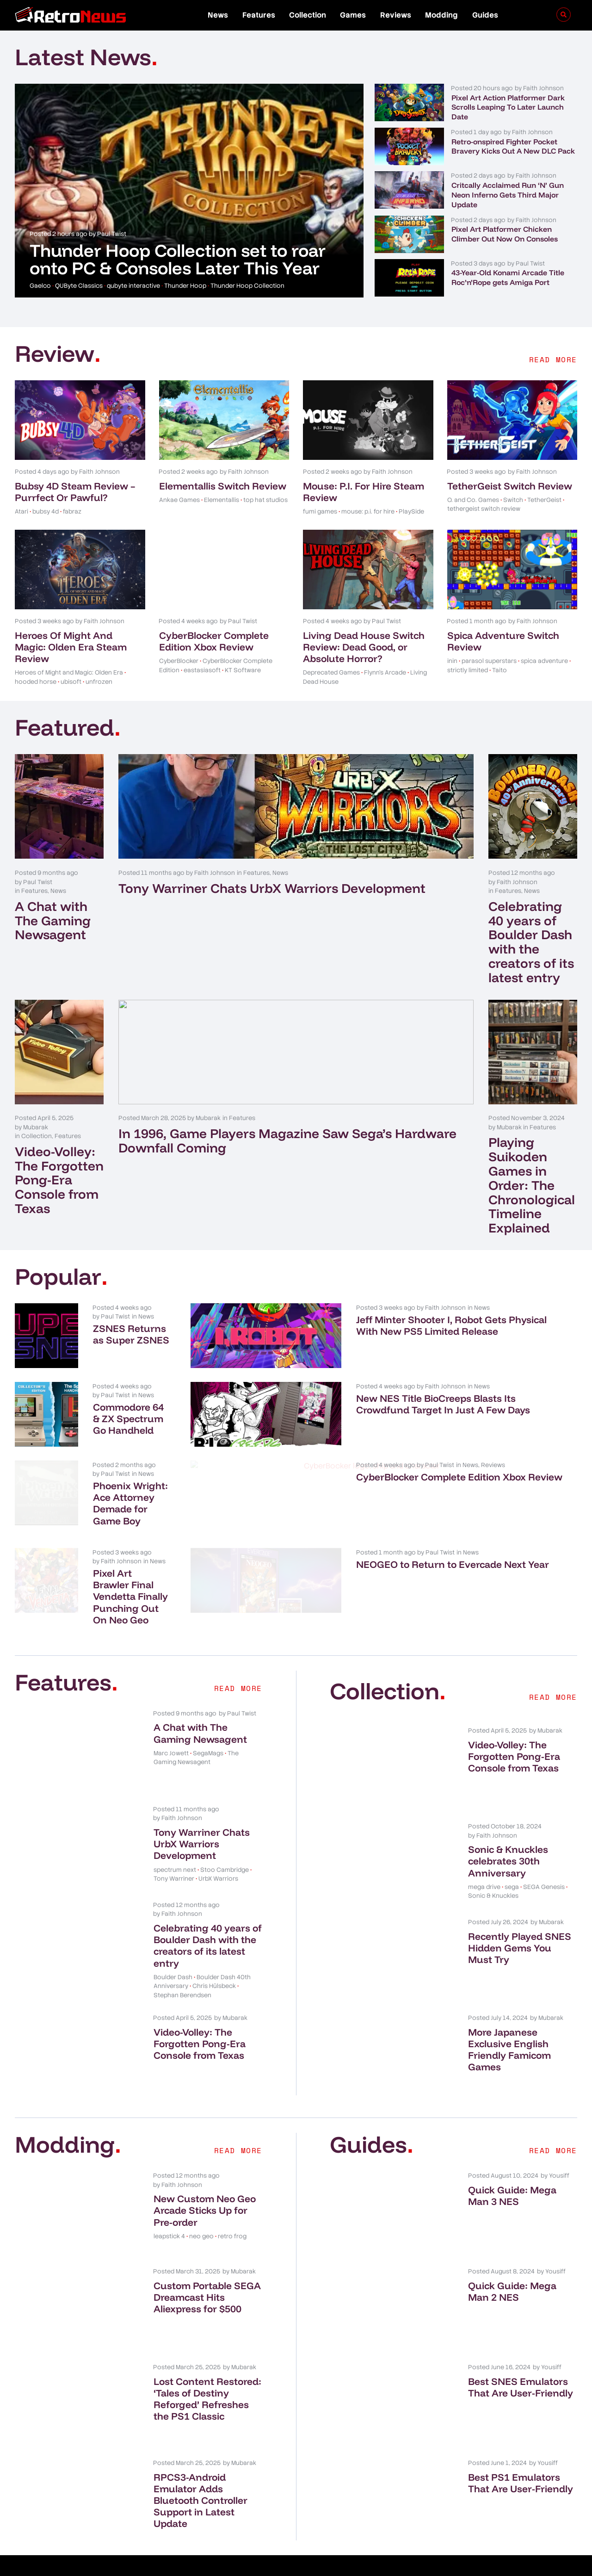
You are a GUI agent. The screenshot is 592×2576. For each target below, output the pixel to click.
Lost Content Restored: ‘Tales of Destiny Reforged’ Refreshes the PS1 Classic (207, 2369)
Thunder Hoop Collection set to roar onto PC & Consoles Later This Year (178, 259)
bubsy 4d (45, 511)
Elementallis (221, 500)
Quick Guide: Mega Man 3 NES (512, 2166)
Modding (441, 15)
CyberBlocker (178, 661)
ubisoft (71, 682)
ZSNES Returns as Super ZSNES (194, 1325)
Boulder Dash (173, 1948)
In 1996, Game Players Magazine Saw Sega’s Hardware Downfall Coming (287, 1140)
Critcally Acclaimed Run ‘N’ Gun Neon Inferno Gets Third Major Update (507, 194)
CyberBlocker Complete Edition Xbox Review (214, 641)
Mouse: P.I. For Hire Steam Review (363, 491)
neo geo (201, 2207)
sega (512, 1858)
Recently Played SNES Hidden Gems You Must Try (519, 1918)
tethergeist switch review (483, 509)
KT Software (243, 670)
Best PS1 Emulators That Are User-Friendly (520, 2453)
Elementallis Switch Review (222, 486)
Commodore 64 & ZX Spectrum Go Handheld (208, 1404)
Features (258, 15)
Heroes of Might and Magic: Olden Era (69, 672)
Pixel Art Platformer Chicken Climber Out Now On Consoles (504, 233)
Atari (21, 511)
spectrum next (175, 1840)
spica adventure (544, 661)
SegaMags (208, 1724)
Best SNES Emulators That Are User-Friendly (520, 2358)
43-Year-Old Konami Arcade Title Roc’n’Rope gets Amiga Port (507, 277)
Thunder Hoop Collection (247, 286)
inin (452, 661)
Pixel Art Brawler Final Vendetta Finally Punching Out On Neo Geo (207, 1567)
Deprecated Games (331, 672)
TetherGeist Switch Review (509, 486)
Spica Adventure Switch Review (503, 641)
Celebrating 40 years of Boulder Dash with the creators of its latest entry (531, 941)
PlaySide (411, 511)
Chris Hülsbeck (214, 1957)
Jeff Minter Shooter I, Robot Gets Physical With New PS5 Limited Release (490, 1331)
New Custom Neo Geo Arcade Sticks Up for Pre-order (205, 2180)
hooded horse (35, 682)
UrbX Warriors (218, 1849)
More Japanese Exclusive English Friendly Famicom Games (509, 2020)
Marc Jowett (171, 1724)
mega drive (484, 1858)
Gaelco (40, 286)
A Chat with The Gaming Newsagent (53, 920)
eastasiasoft (202, 670)
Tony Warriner (174, 1849)
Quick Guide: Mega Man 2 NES (512, 2262)
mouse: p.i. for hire (368, 511)
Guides (485, 15)
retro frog (232, 2207)
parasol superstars (489, 661)
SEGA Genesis (544, 1858)
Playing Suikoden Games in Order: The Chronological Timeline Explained (531, 1185)
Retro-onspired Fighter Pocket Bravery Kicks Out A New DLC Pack (513, 146)
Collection (307, 15)
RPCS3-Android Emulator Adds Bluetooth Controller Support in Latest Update (200, 2471)
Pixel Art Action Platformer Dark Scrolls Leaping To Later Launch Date (508, 107)
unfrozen (99, 682)
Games (353, 15)
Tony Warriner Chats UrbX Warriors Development (272, 888)
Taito (499, 670)
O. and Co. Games (473, 500)
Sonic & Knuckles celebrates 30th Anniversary (508, 1831)
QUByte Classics (79, 286)
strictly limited (467, 670)
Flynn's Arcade (385, 672)
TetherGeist (544, 500)
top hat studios (265, 500)
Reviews (395, 15)
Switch (513, 500)
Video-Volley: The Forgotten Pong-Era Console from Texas (59, 1179)
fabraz (72, 511)
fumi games (320, 511)
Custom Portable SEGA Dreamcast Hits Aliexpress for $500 (207, 2267)
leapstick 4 (169, 2207)
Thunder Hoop (185, 286)
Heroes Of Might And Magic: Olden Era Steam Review (71, 646)
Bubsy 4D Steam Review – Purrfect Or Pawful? (75, 491)
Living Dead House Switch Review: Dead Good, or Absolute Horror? (364, 646)
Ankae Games (179, 500)
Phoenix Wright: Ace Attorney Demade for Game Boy (205, 1482)
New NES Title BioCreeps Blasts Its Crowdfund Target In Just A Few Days (495, 1409)
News (218, 15)
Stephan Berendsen (182, 1966)
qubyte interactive (133, 286)
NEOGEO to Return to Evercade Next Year (475, 1561)
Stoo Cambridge (224, 1840)
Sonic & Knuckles (493, 1866)
